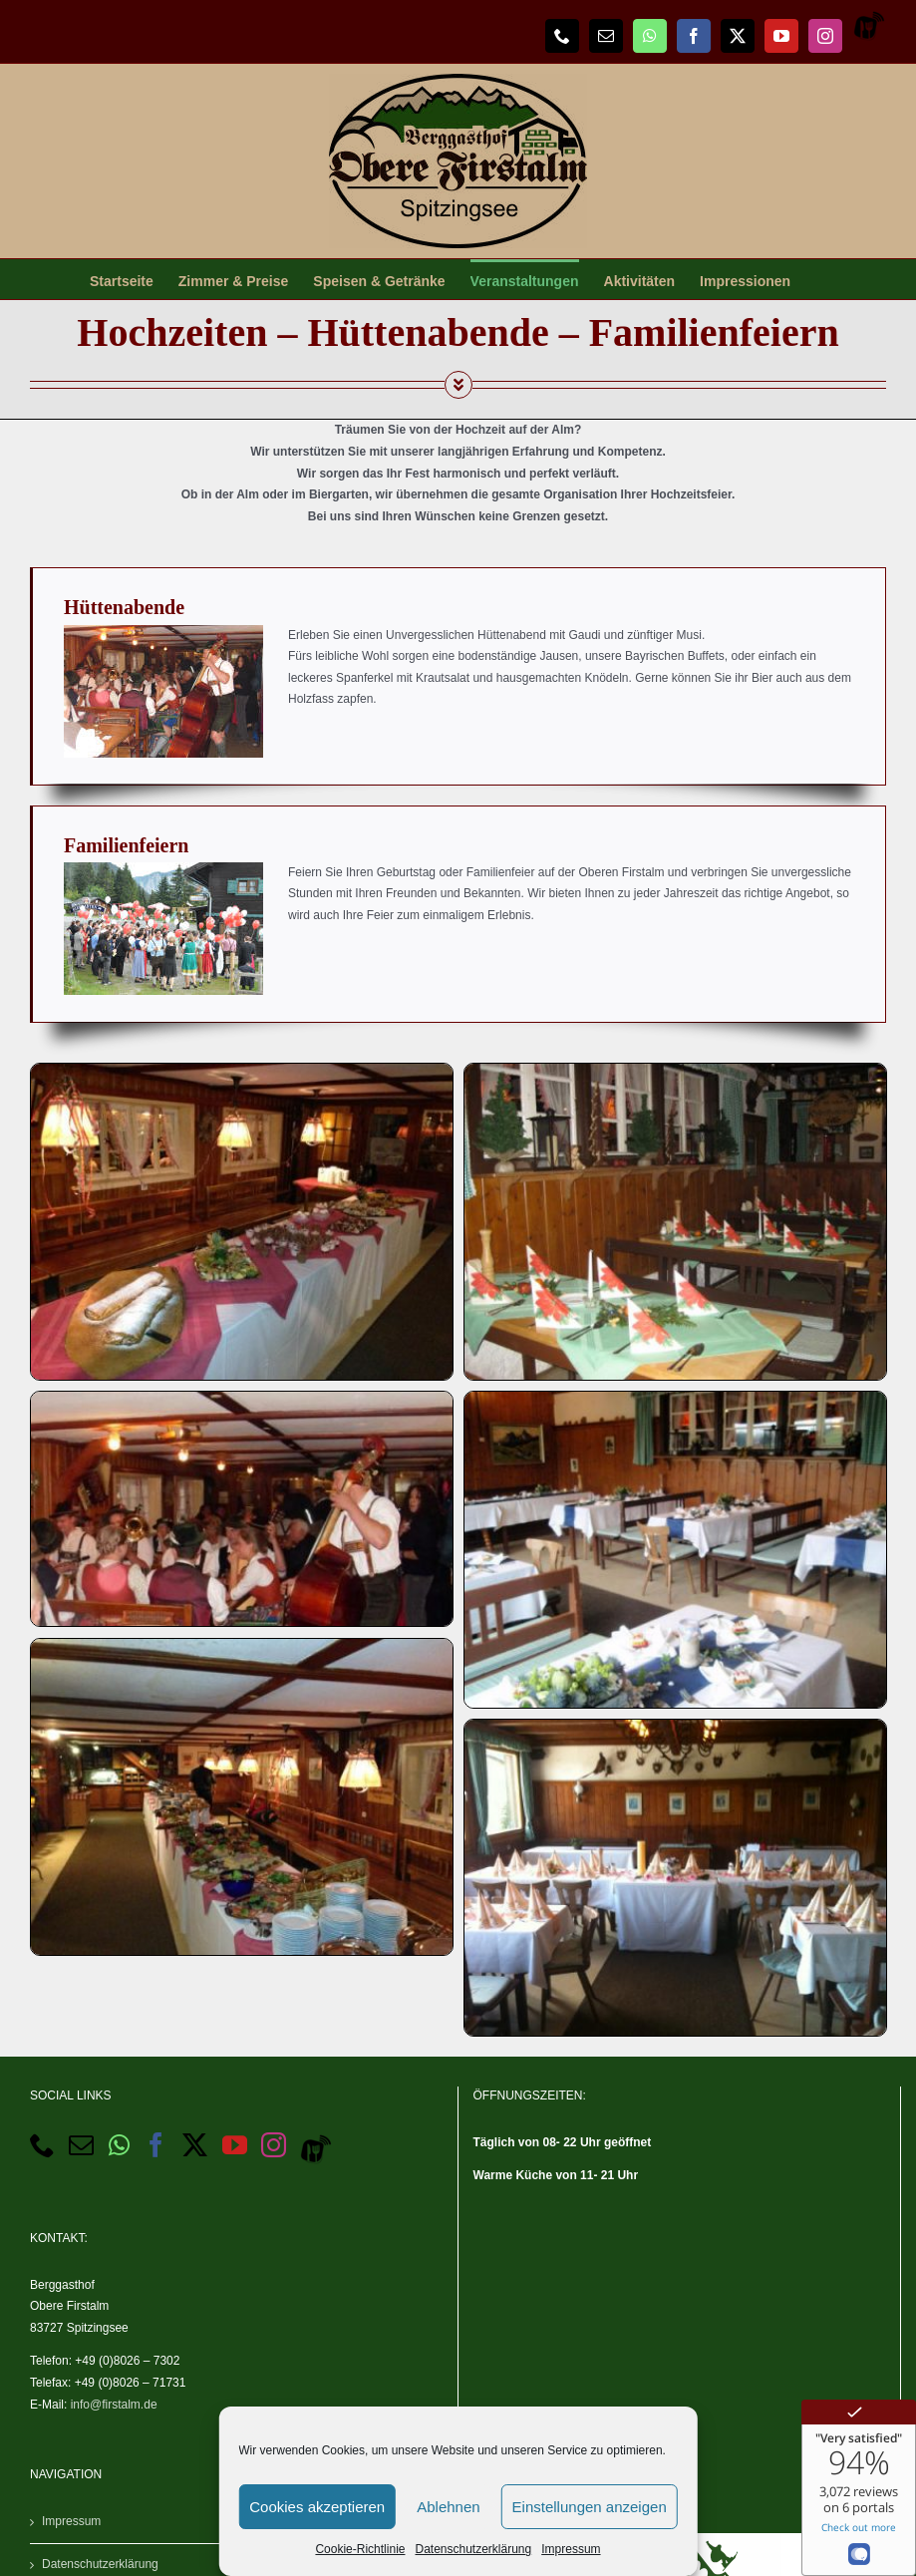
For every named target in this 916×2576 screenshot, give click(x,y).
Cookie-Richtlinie (360, 2549)
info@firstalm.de (114, 2405)
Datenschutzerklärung (473, 2549)
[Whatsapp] (119, 2144)
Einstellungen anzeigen (589, 2506)
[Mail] (81, 2144)
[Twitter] (194, 2144)
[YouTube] (234, 2144)
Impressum (570, 2549)
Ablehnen (448, 2506)
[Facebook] (156, 2144)
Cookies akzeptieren (317, 2506)
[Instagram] (273, 2144)
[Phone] (42, 2144)
